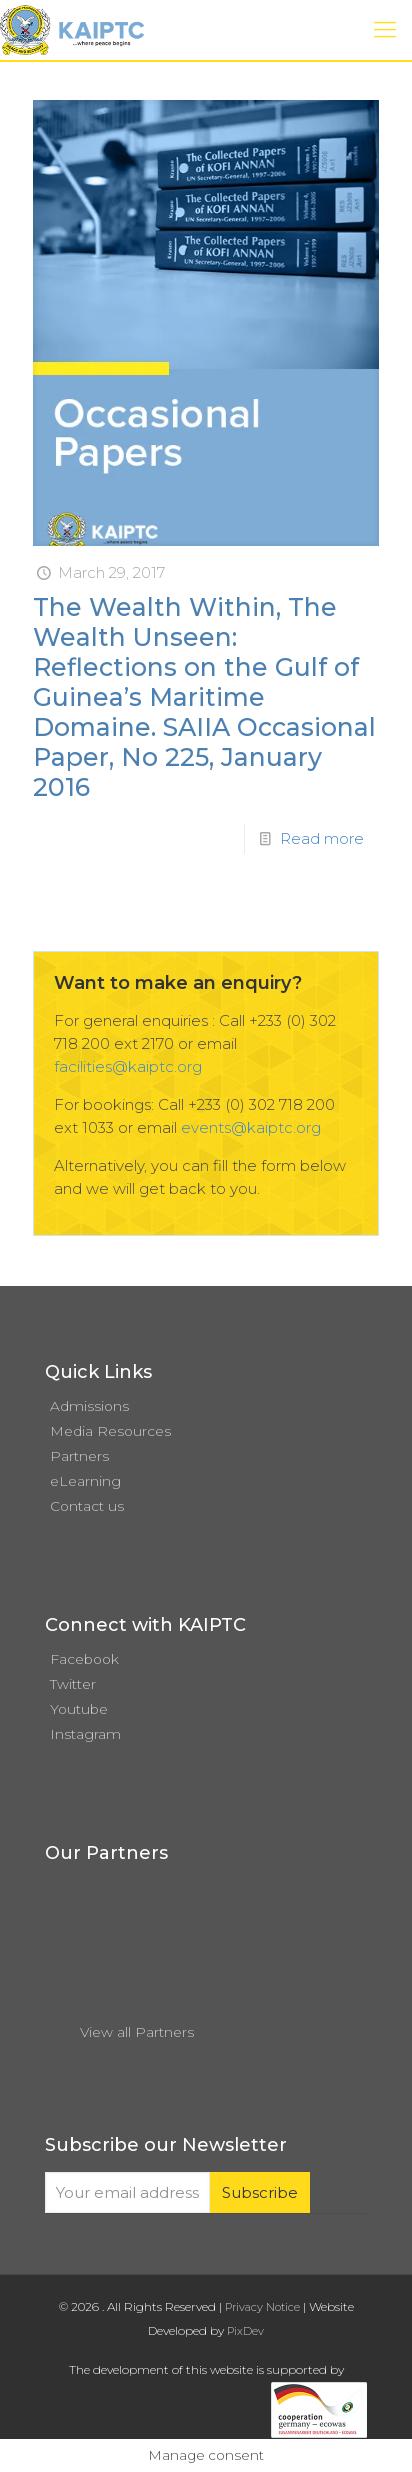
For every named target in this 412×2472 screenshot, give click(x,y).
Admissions (89, 1406)
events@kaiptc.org (251, 1127)
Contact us (87, 1506)
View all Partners (137, 2032)
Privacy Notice (262, 2307)
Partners (79, 1456)
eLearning (85, 1481)
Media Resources (110, 1431)
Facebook (84, 1659)
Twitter (73, 1684)
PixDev (245, 2331)
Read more (322, 838)
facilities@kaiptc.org (128, 1066)
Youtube (79, 1709)
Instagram (85, 1734)
